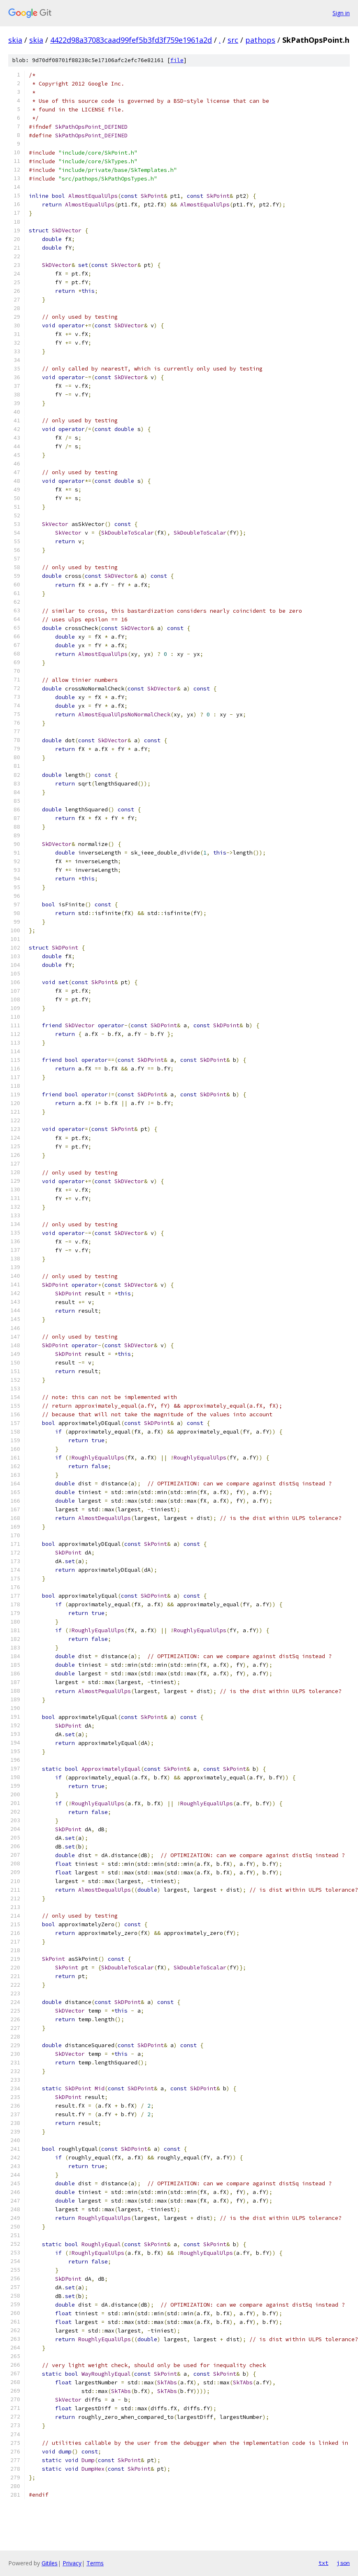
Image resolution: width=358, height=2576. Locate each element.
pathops (260, 40)
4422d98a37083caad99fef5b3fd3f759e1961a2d (131, 40)
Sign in (341, 13)
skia (15, 40)
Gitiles (50, 2563)
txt (323, 2563)
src (233, 40)
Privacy (72, 2563)
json (343, 2563)
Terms (95, 2563)
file (177, 60)
